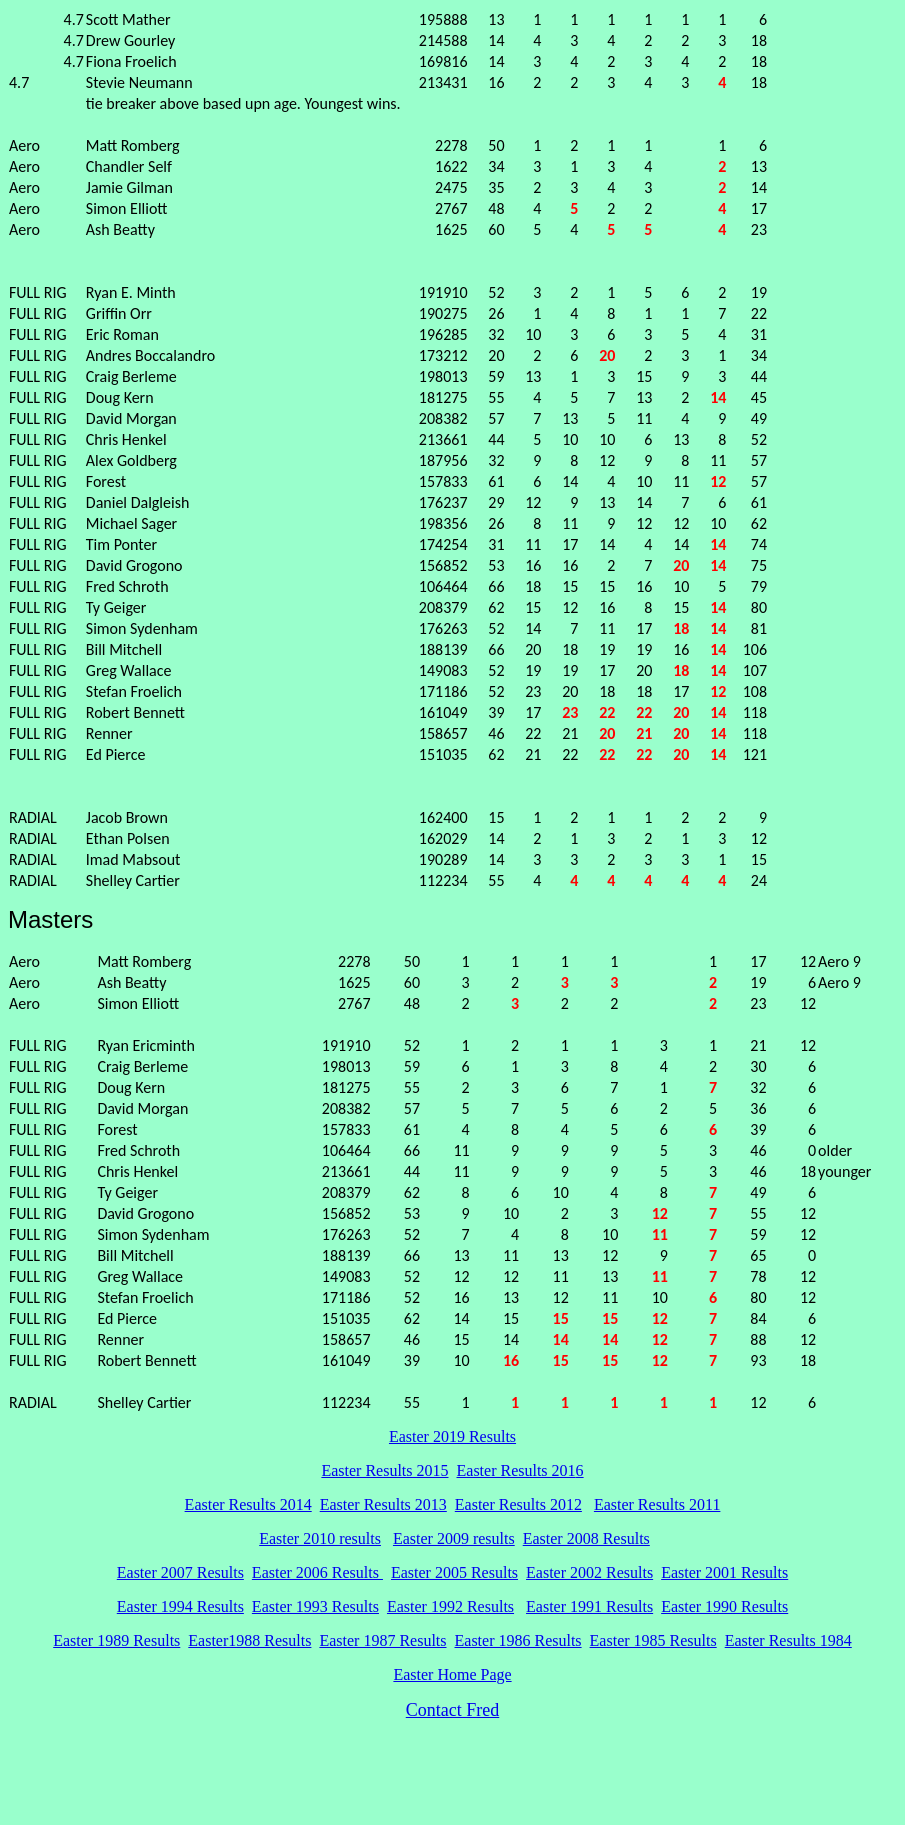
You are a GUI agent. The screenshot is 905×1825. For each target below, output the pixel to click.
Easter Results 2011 (657, 1504)
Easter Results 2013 (383, 1504)
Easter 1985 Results (653, 1640)
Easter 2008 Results (586, 1538)
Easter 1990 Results (724, 1606)
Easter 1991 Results (589, 1606)
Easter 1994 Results (180, 1606)
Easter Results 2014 (248, 1504)
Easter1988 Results (249, 1640)
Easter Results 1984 (788, 1640)
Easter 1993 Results (315, 1606)
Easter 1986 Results (518, 1640)
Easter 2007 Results (180, 1572)
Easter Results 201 (516, 1470)
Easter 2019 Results (452, 1436)
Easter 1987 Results (382, 1640)
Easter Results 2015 (384, 1470)
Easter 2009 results (454, 1538)
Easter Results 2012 (518, 1504)
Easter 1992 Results (450, 1606)
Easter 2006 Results (317, 1572)
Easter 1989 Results (116, 1640)
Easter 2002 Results (589, 1572)
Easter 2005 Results (454, 1572)
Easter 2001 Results (724, 1572)
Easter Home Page (452, 1674)
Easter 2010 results (320, 1538)
